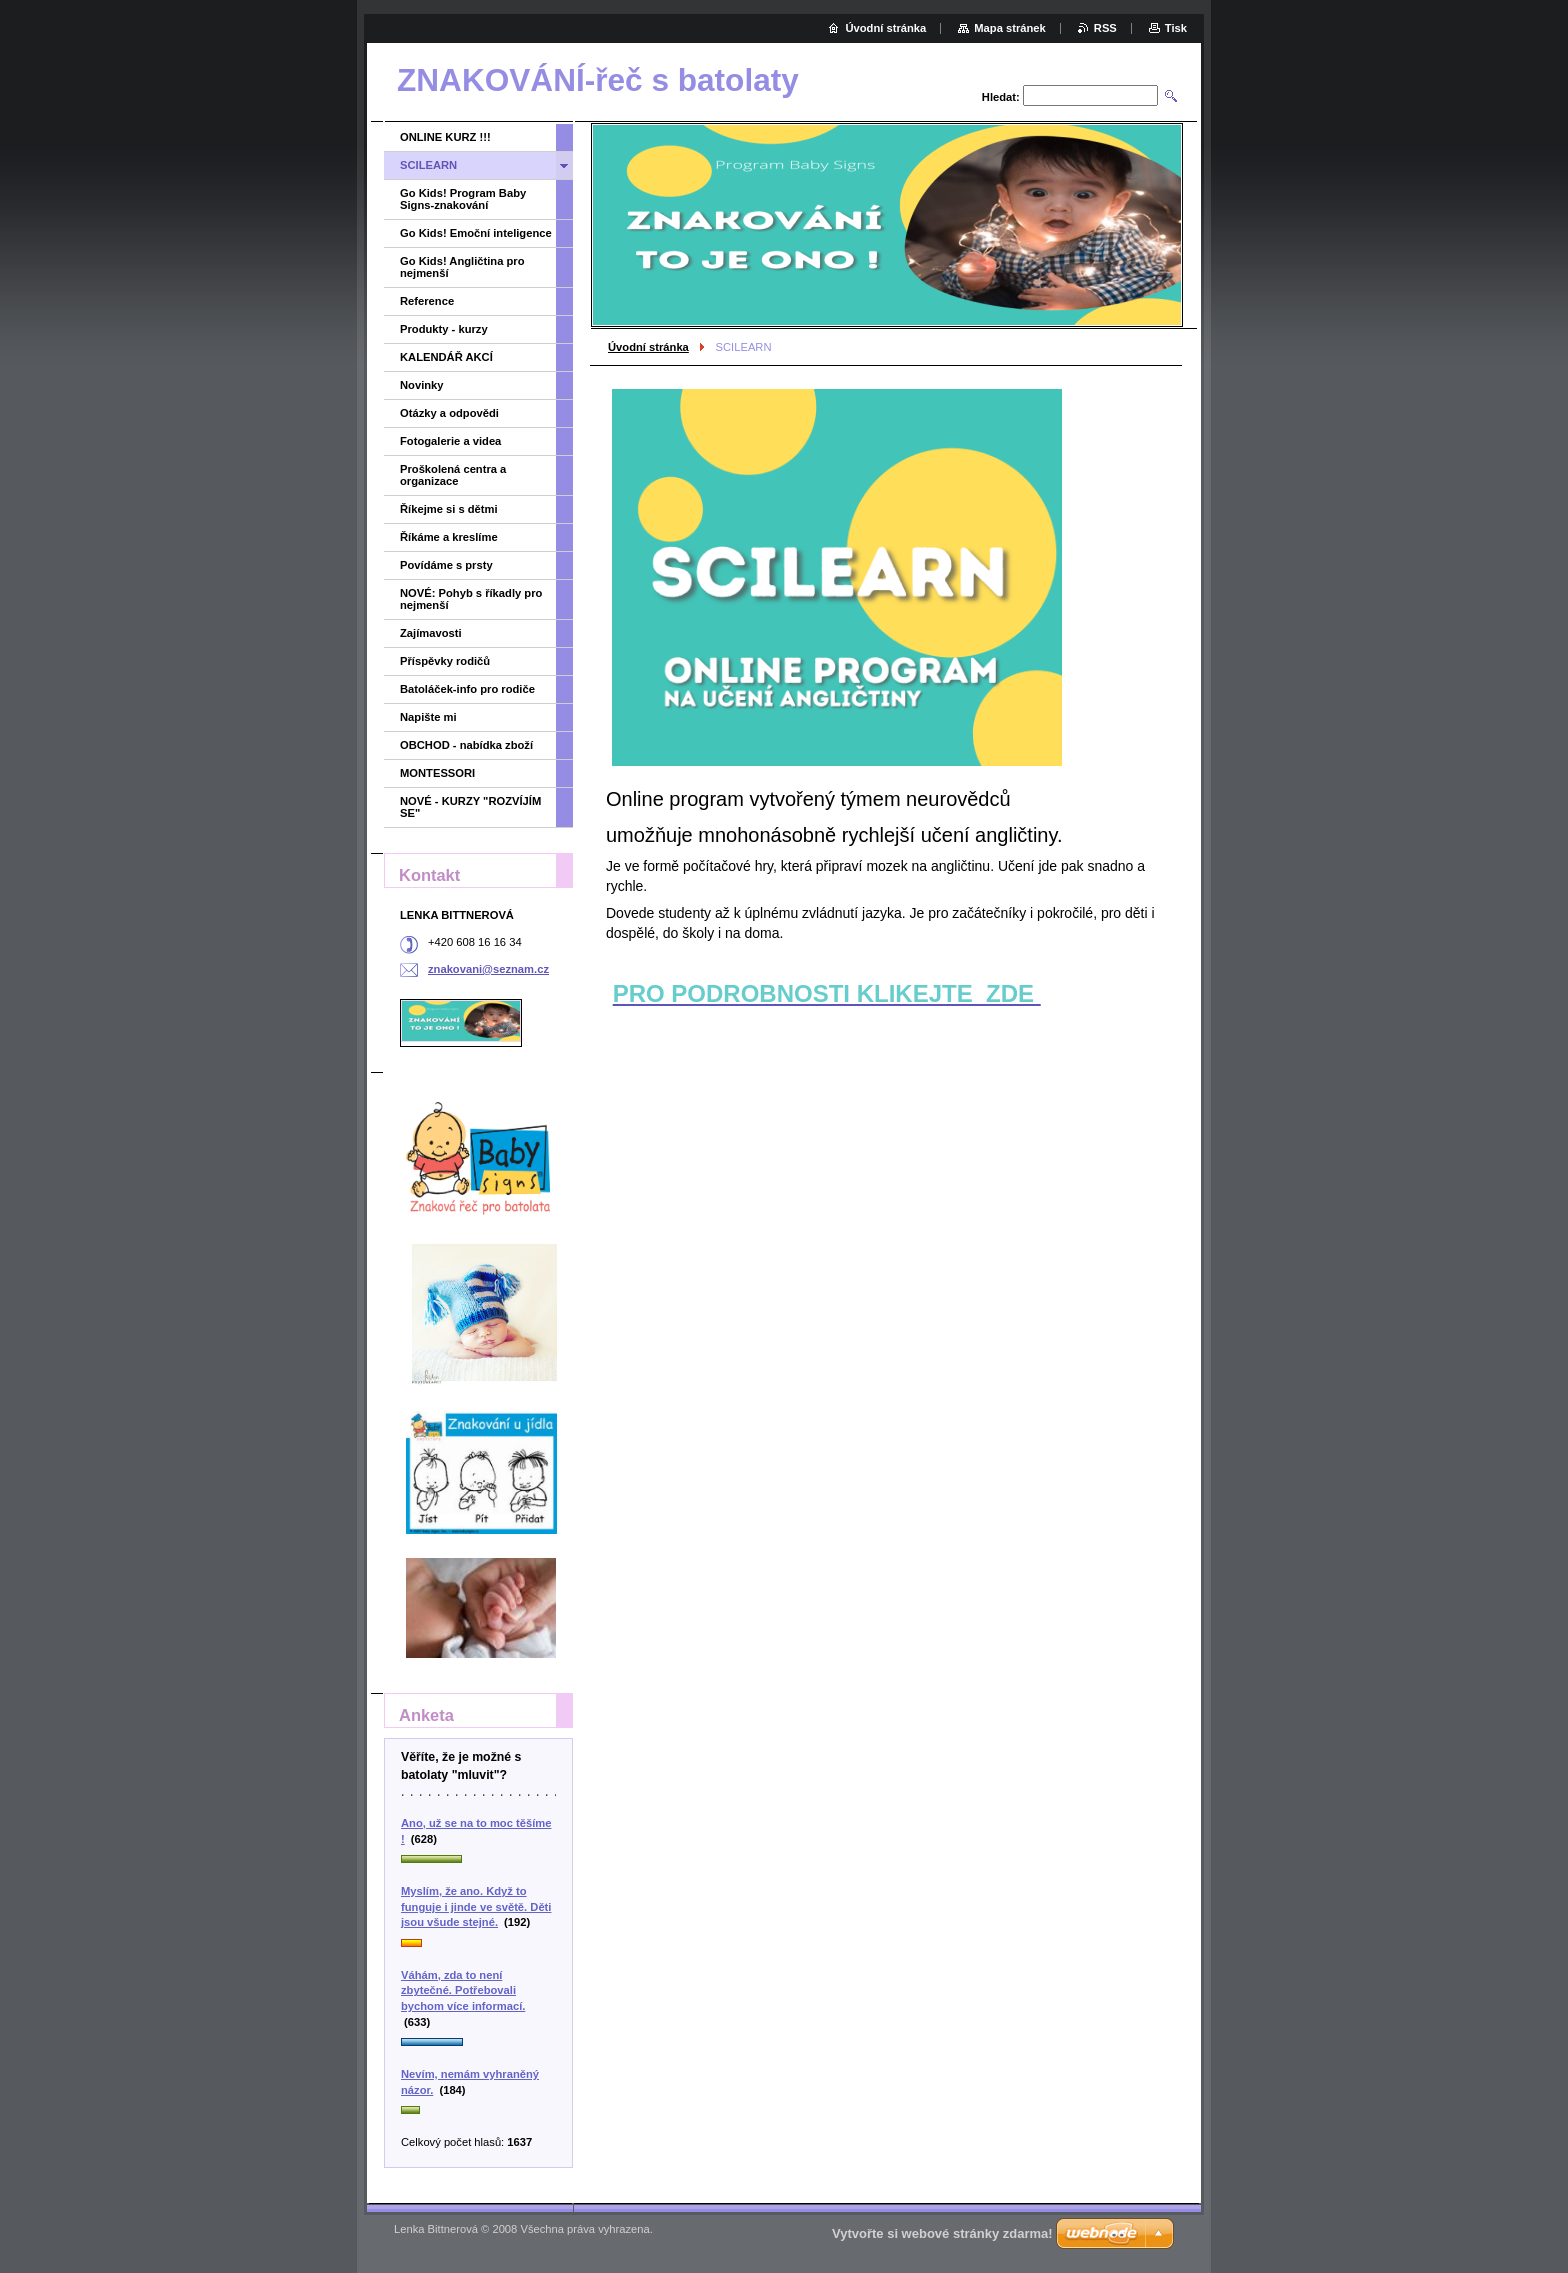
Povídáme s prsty (446, 565)
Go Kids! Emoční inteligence (476, 233)
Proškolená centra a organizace (453, 475)
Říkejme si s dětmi (449, 509)
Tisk (1176, 28)
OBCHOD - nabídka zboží (466, 745)
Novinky (422, 385)
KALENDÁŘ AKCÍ (446, 357)
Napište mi (428, 717)
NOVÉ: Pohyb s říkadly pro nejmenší (471, 599)
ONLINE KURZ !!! (445, 137)
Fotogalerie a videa (450, 441)
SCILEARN (428, 165)
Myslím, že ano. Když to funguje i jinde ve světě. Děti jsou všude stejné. (476, 1906)
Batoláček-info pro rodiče (467, 689)
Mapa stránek (1010, 28)
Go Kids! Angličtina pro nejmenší (462, 267)
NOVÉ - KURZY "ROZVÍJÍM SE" (470, 807)
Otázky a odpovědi (449, 413)
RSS (1105, 28)
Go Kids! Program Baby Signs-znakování (463, 199)
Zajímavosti (431, 633)
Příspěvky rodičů (445, 661)
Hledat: (1001, 97)
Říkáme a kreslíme (449, 537)
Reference (427, 301)
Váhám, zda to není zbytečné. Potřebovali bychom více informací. (463, 1990)
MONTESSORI (437, 773)
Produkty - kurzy (444, 329)
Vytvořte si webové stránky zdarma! (942, 2233)
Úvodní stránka (648, 347)
